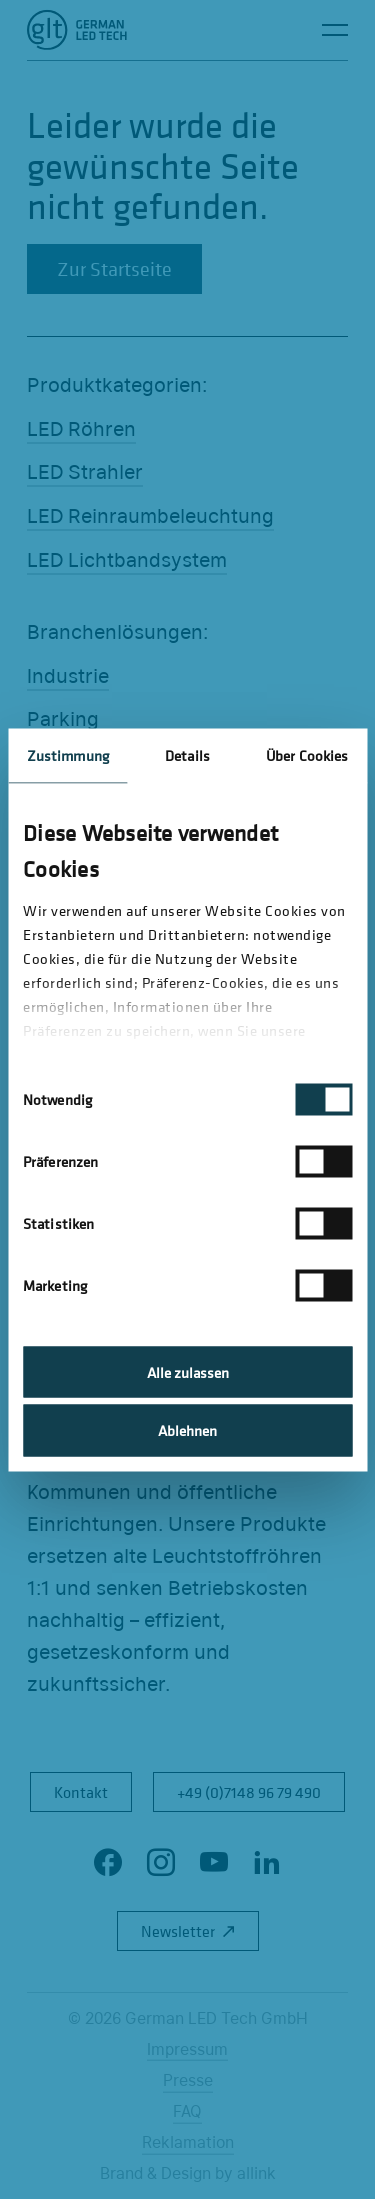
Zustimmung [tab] (68, 754)
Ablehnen (187, 1430)
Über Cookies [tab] (307, 754)
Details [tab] (187, 754)
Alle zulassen (188, 1371)
